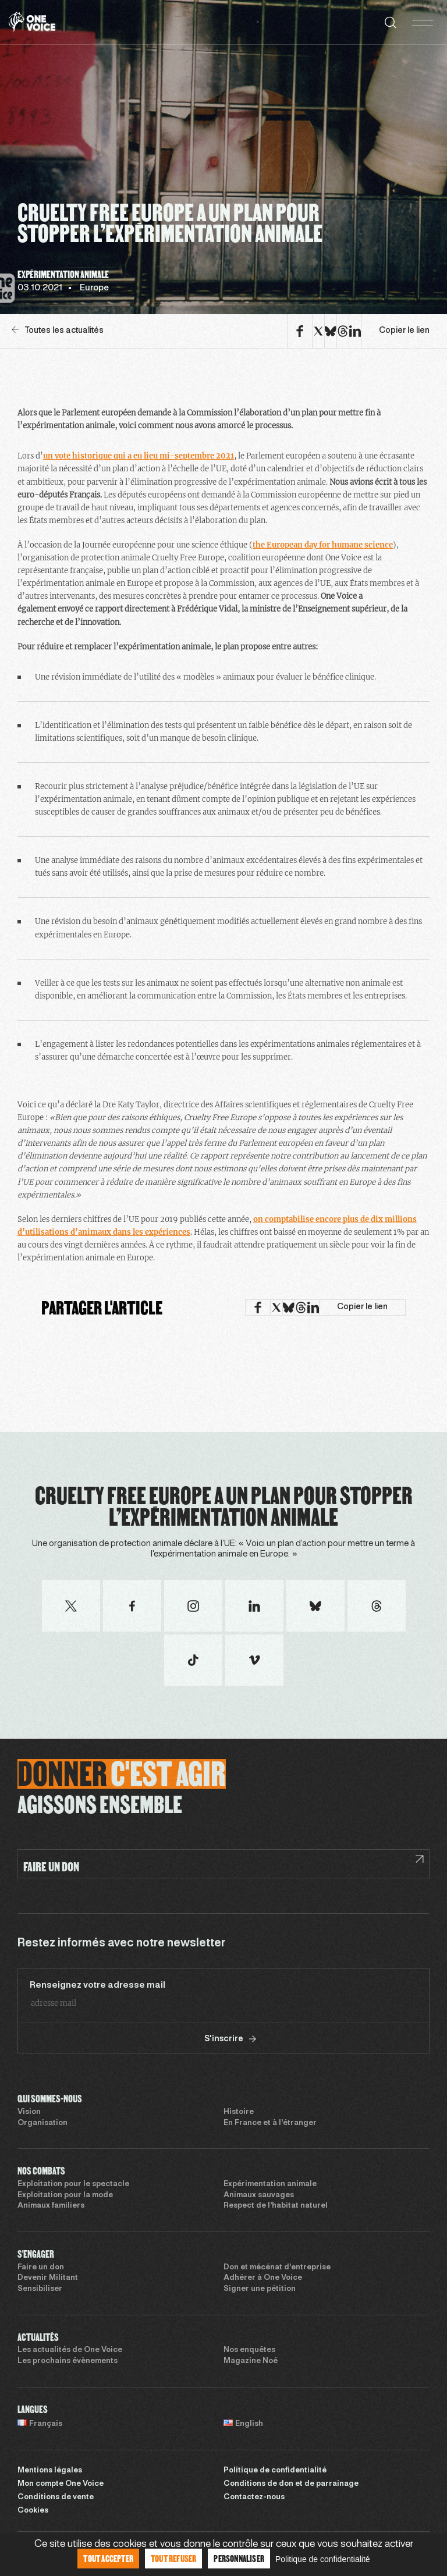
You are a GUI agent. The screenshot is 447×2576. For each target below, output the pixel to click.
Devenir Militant (47, 2278)
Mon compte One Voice (60, 2484)
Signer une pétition (260, 2289)
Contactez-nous (254, 2497)
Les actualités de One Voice (69, 2350)
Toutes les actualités (58, 330)
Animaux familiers (50, 2205)
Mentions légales (49, 2470)
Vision (29, 2112)
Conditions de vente (55, 2497)
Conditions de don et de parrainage (291, 2484)
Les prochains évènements (67, 2361)
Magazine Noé (251, 2361)
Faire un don (40, 2267)
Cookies (32, 2510)
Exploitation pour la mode (65, 2195)
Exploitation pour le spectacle (73, 2184)
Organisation (42, 2123)
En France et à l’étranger (270, 2123)
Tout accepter (108, 2558)
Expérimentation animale (270, 2184)
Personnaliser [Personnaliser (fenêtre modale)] (239, 2558)
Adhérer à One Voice (263, 2278)
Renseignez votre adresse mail (97, 1985)
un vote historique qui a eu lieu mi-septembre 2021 (138, 456)
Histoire (239, 2112)
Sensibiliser (39, 2289)
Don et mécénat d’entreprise (277, 2267)
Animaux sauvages (259, 2195)
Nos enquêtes (249, 2350)
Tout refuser (173, 2558)
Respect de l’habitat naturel (276, 2205)
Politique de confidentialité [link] (322, 2559)
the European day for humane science (323, 545)
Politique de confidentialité (275, 2470)
